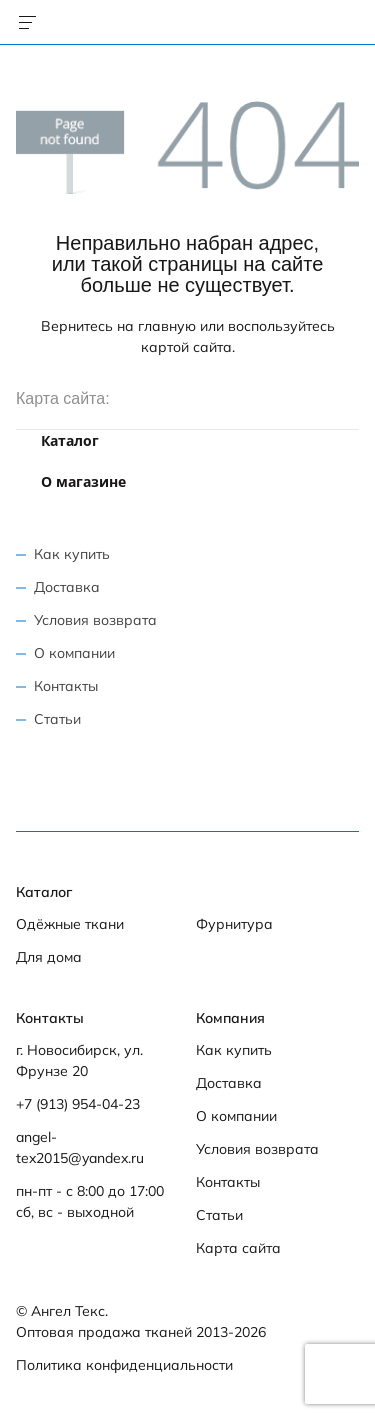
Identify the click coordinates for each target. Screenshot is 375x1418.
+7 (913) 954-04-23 (78, 1104)
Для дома (49, 957)
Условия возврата (95, 620)
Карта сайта (238, 1248)
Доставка (67, 587)
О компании (74, 653)
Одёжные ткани (70, 924)
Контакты (66, 686)
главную (167, 326)
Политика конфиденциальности (124, 1365)
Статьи (57, 719)
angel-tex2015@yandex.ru (80, 1147)
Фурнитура (234, 924)
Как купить (72, 554)
